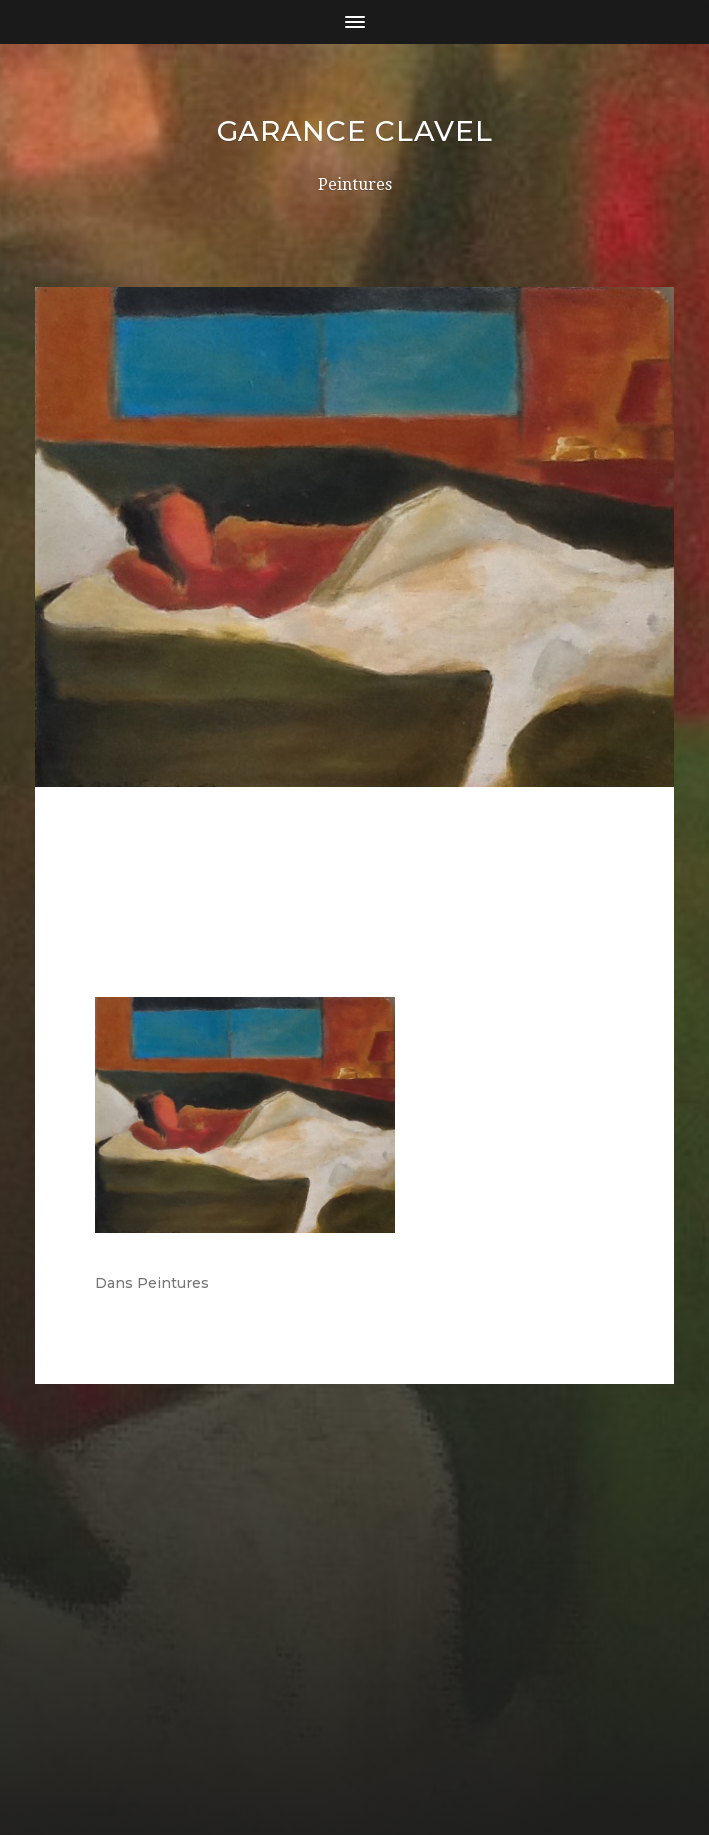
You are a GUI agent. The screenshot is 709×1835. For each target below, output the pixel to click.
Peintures (173, 1283)
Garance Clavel (355, 131)
